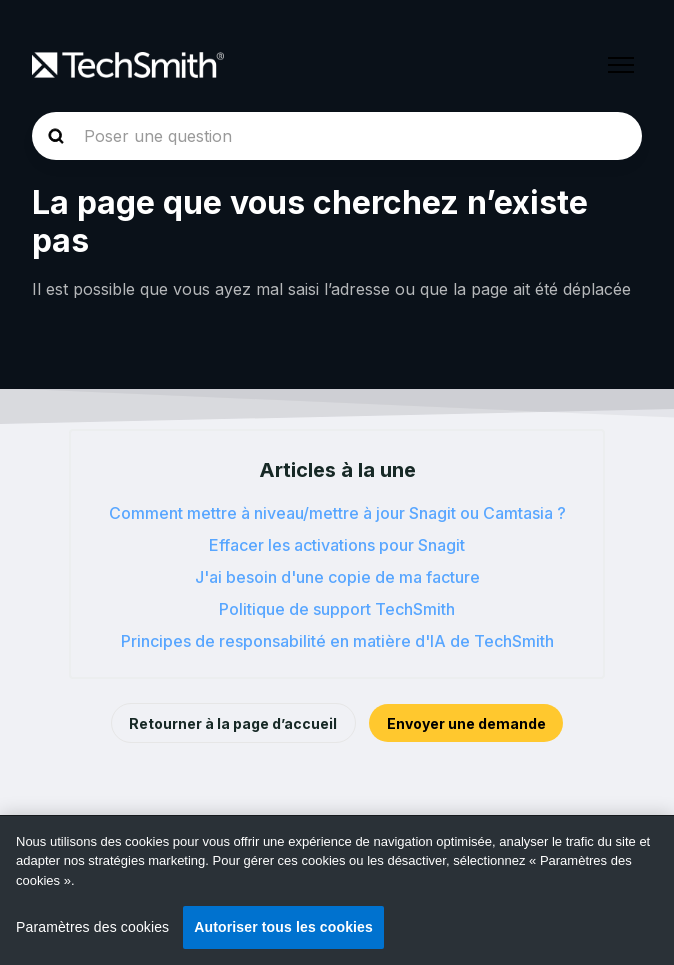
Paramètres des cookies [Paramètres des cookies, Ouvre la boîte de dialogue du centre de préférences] (92, 927)
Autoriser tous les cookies (283, 927)
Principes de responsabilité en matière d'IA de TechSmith (337, 641)
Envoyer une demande (466, 723)
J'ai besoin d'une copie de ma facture (337, 577)
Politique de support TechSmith (337, 609)
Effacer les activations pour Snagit (337, 545)
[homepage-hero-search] (337, 136)
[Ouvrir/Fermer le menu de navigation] (621, 65)
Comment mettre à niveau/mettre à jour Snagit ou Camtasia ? (337, 513)
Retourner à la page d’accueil (233, 723)
